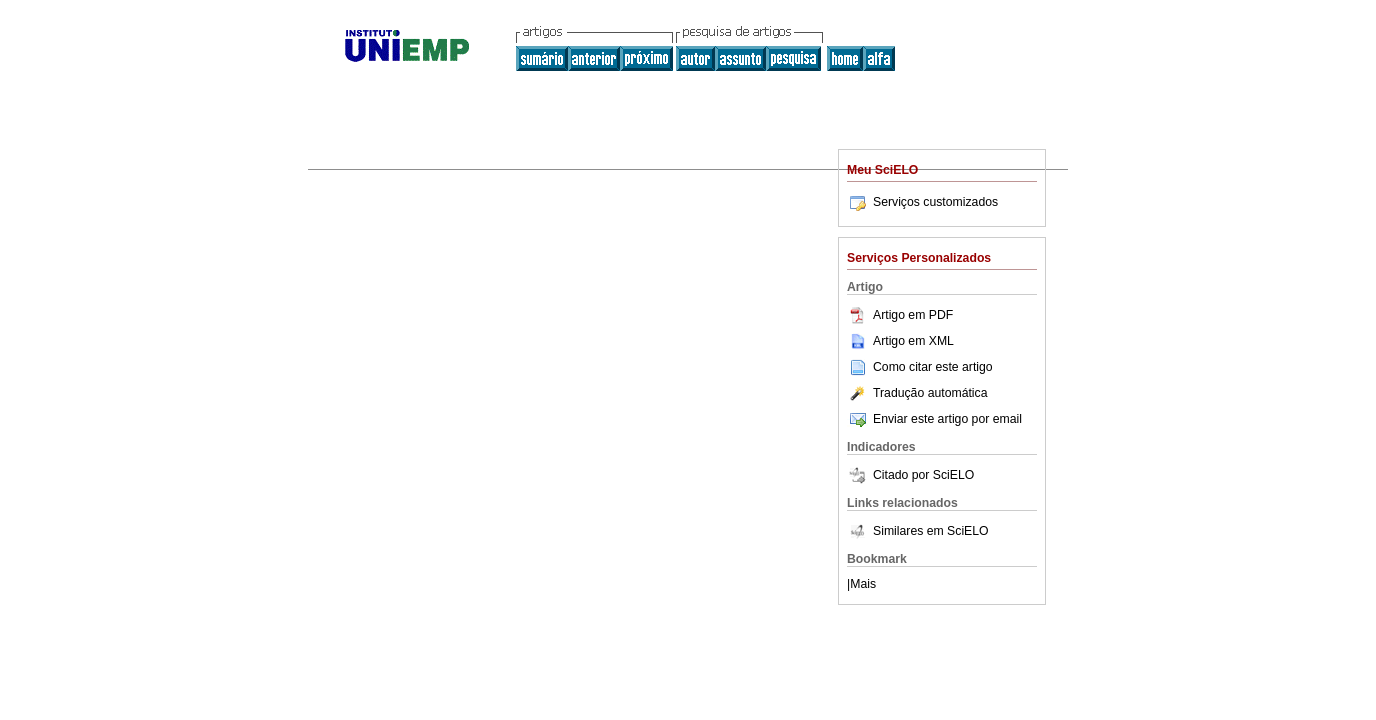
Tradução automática (917, 393)
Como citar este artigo (933, 367)
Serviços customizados (922, 202)
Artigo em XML (900, 341)
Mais (863, 584)
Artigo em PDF (900, 315)
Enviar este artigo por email (934, 419)
